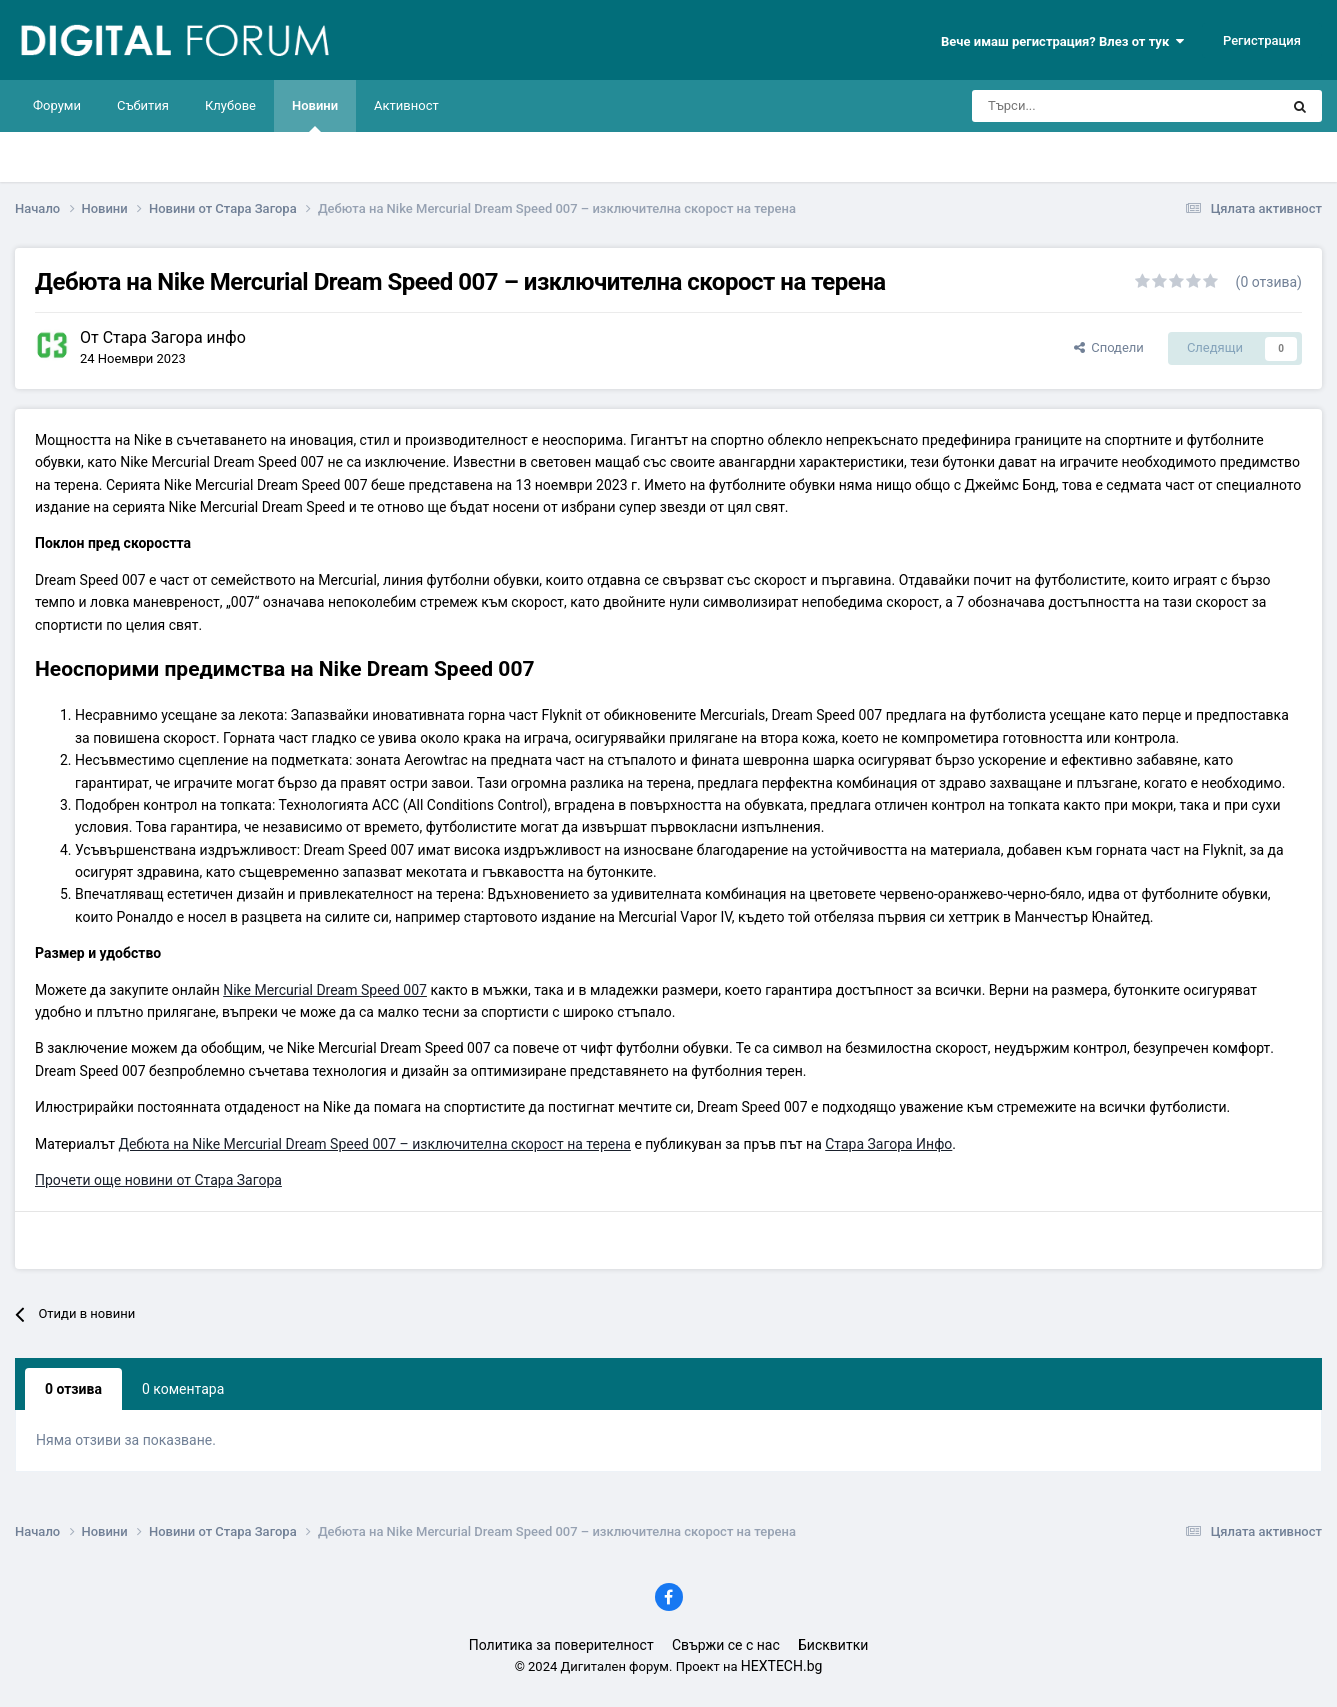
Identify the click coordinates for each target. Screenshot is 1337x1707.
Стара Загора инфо (174, 337)
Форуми (57, 105)
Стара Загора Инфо (888, 1144)
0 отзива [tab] (73, 1389)
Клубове (230, 105)
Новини (315, 115)
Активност (406, 105)
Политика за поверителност (561, 1645)
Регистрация (1262, 40)
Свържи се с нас (726, 1645)
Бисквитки (833, 1645)
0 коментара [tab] (183, 1389)
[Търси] (1069, 106)
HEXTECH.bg (782, 1666)
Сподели (1109, 347)
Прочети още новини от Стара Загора (158, 1180)
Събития (143, 105)
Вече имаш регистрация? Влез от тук (1062, 41)
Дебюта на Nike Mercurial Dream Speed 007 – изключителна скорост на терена (374, 1144)
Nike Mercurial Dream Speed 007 (325, 990)
